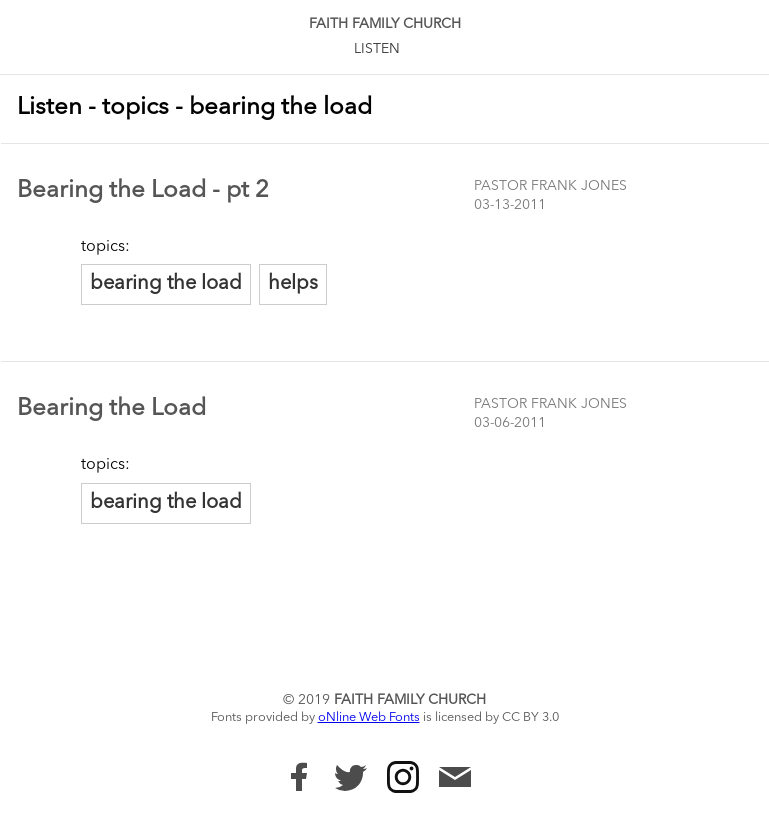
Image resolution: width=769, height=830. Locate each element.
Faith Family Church (385, 24)
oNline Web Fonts (369, 717)
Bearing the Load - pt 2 (143, 191)
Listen (377, 49)
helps (293, 284)
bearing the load (166, 284)
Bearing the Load (111, 409)
